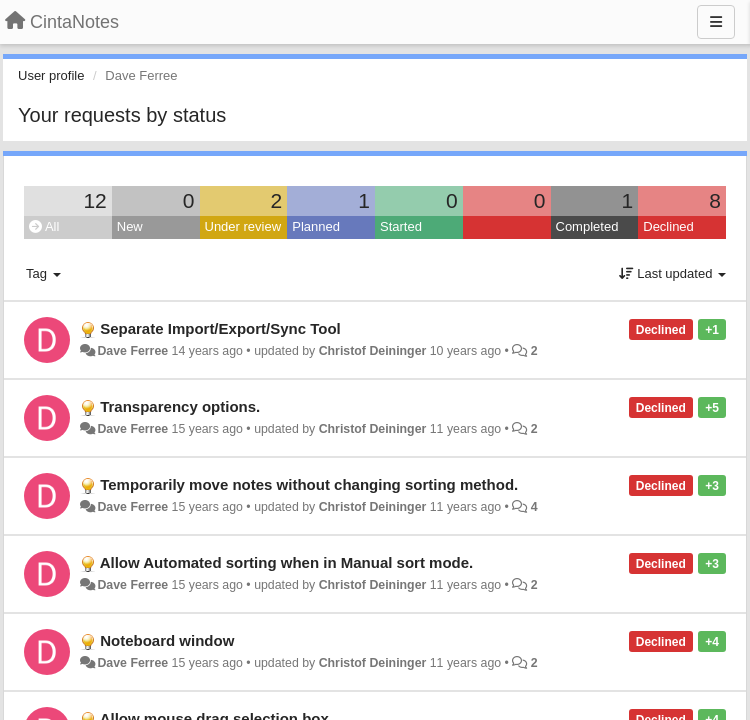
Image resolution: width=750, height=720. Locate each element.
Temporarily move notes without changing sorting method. (309, 484)
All (44, 226)
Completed (587, 226)
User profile (51, 75)
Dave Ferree (132, 351)
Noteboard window (167, 640)
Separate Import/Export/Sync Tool (220, 328)
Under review (243, 226)
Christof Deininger (373, 351)
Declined (668, 226)
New (130, 226)
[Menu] (716, 22)
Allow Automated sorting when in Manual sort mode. (287, 562)
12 (94, 200)
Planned (316, 226)
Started (401, 226)
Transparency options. (180, 406)
